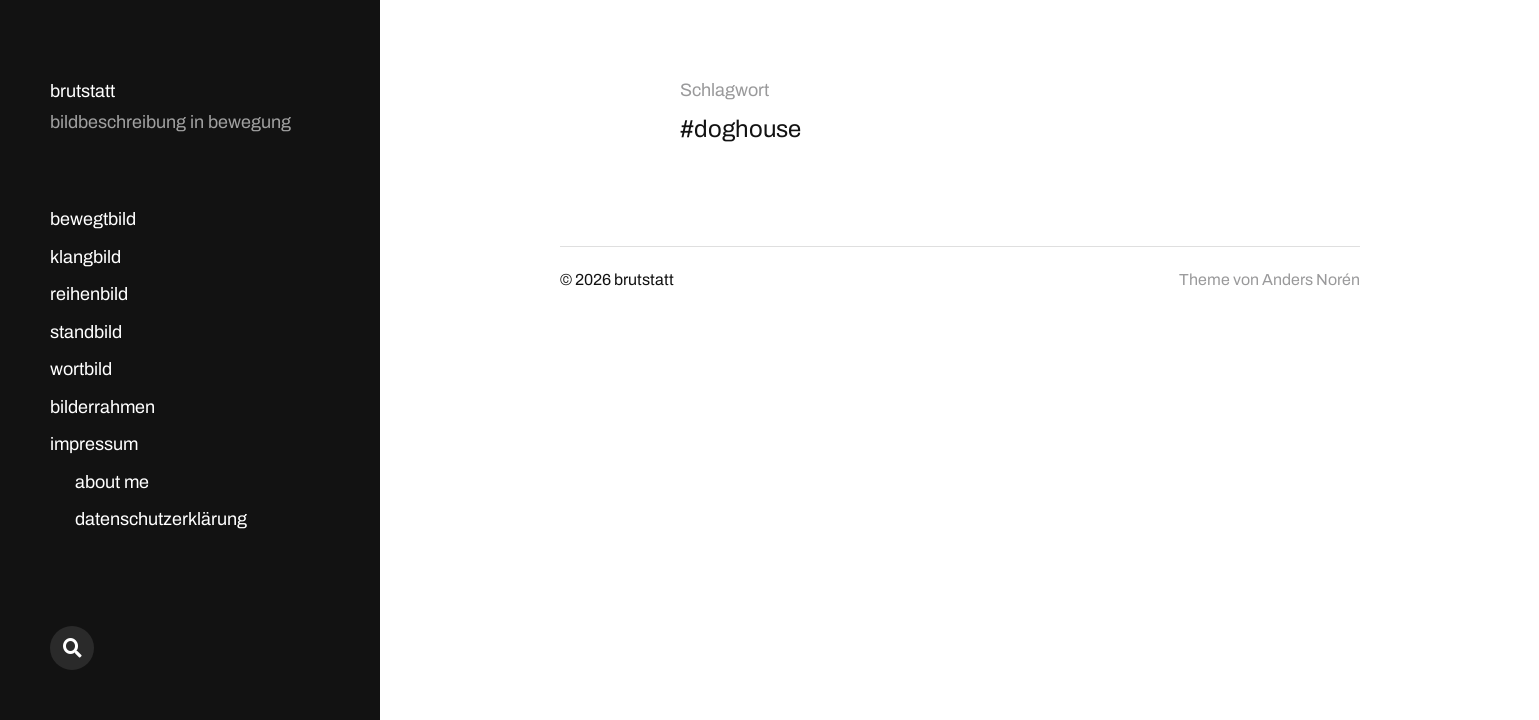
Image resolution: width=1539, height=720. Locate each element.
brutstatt (82, 91)
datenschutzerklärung (161, 519)
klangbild (85, 257)
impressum (94, 444)
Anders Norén (1311, 279)
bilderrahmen (102, 407)
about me (112, 482)
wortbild (81, 369)
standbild (86, 332)
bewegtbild (93, 219)
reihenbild (89, 294)
